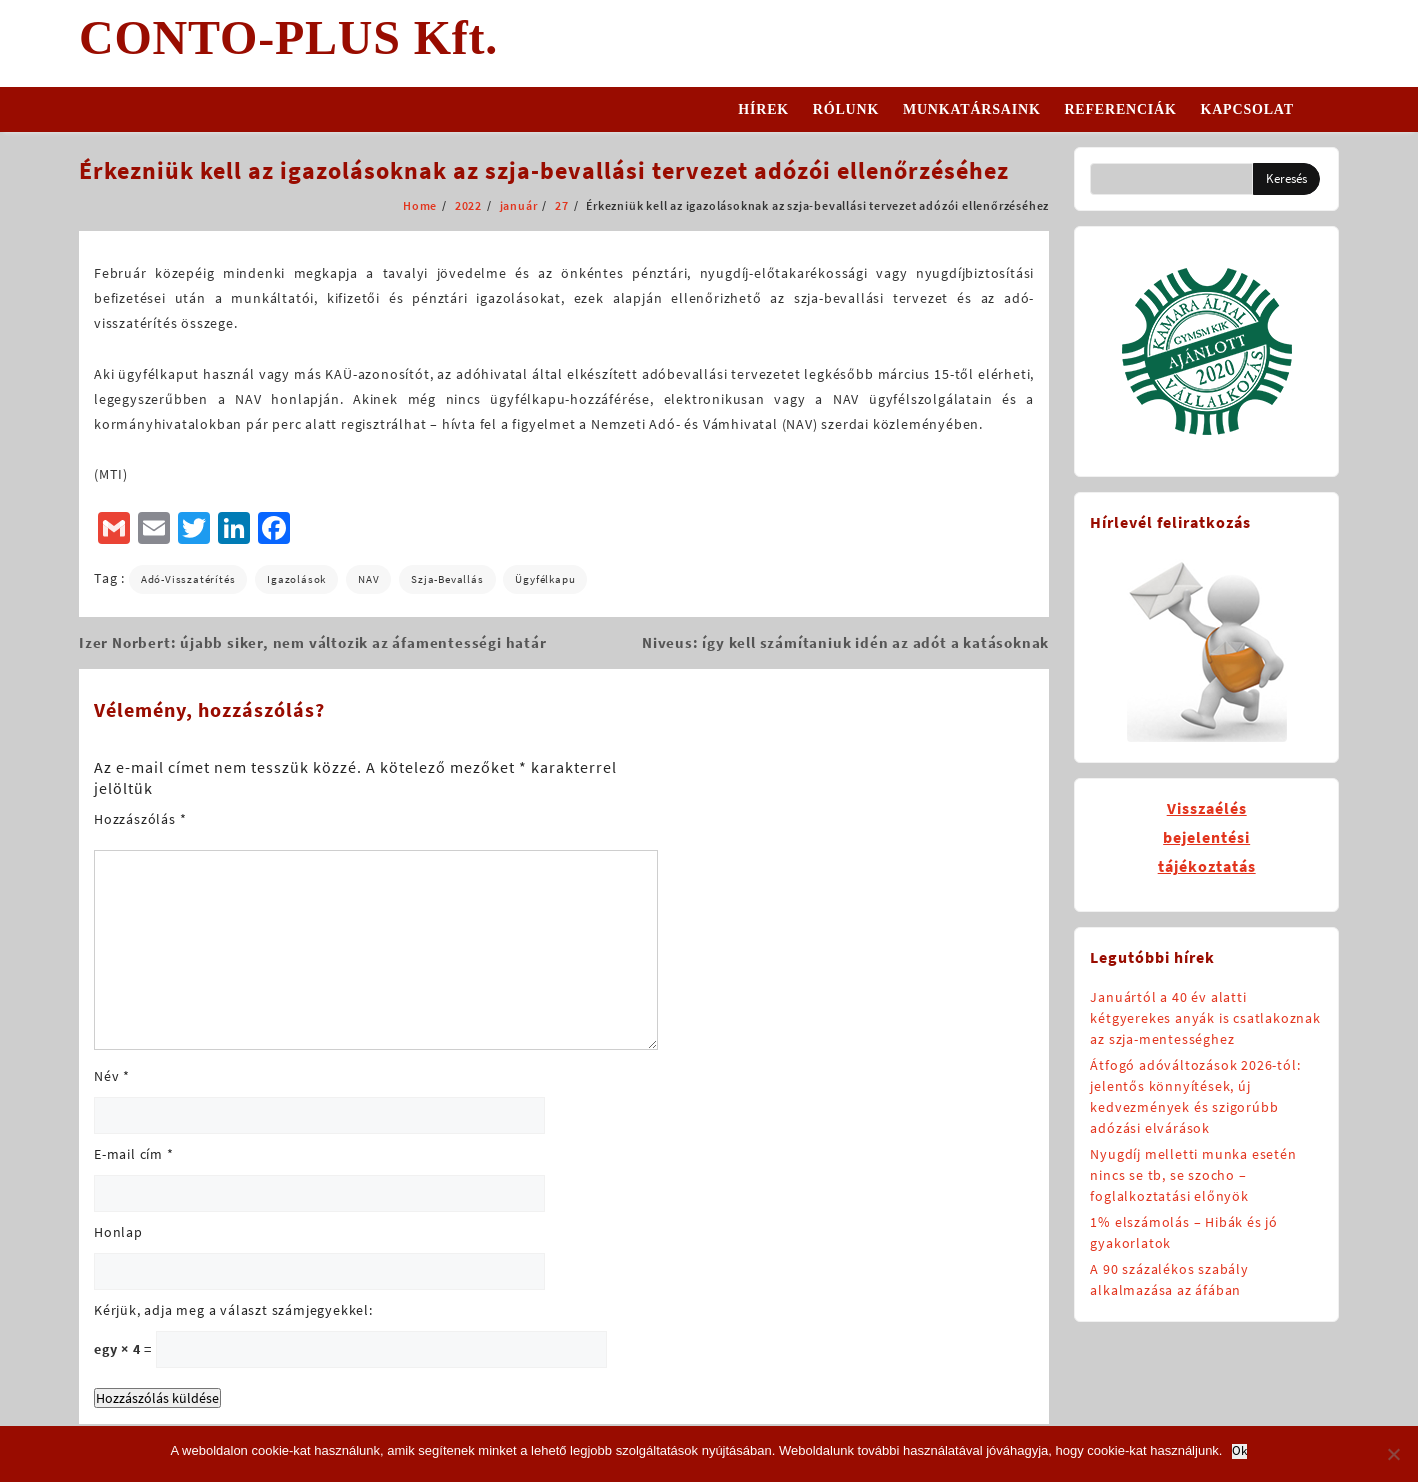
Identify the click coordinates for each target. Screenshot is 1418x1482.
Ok (1239, 1451)
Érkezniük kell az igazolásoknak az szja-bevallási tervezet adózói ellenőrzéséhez (544, 170)
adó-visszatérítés (188, 579)
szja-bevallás (447, 579)
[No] (1393, 1454)
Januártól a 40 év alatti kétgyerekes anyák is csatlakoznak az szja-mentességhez (1205, 1018)
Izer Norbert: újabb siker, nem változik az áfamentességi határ (313, 642)
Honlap (118, 1232)
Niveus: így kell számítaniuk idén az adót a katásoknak (845, 642)
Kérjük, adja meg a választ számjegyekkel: (233, 1310)
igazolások (296, 579)
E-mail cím (134, 1154)
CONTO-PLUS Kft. (288, 37)
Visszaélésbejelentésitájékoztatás (1207, 837)
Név (112, 1076)
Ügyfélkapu (545, 579)
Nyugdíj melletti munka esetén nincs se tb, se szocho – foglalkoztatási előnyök (1193, 1175)
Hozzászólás (140, 819)
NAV (368, 579)
